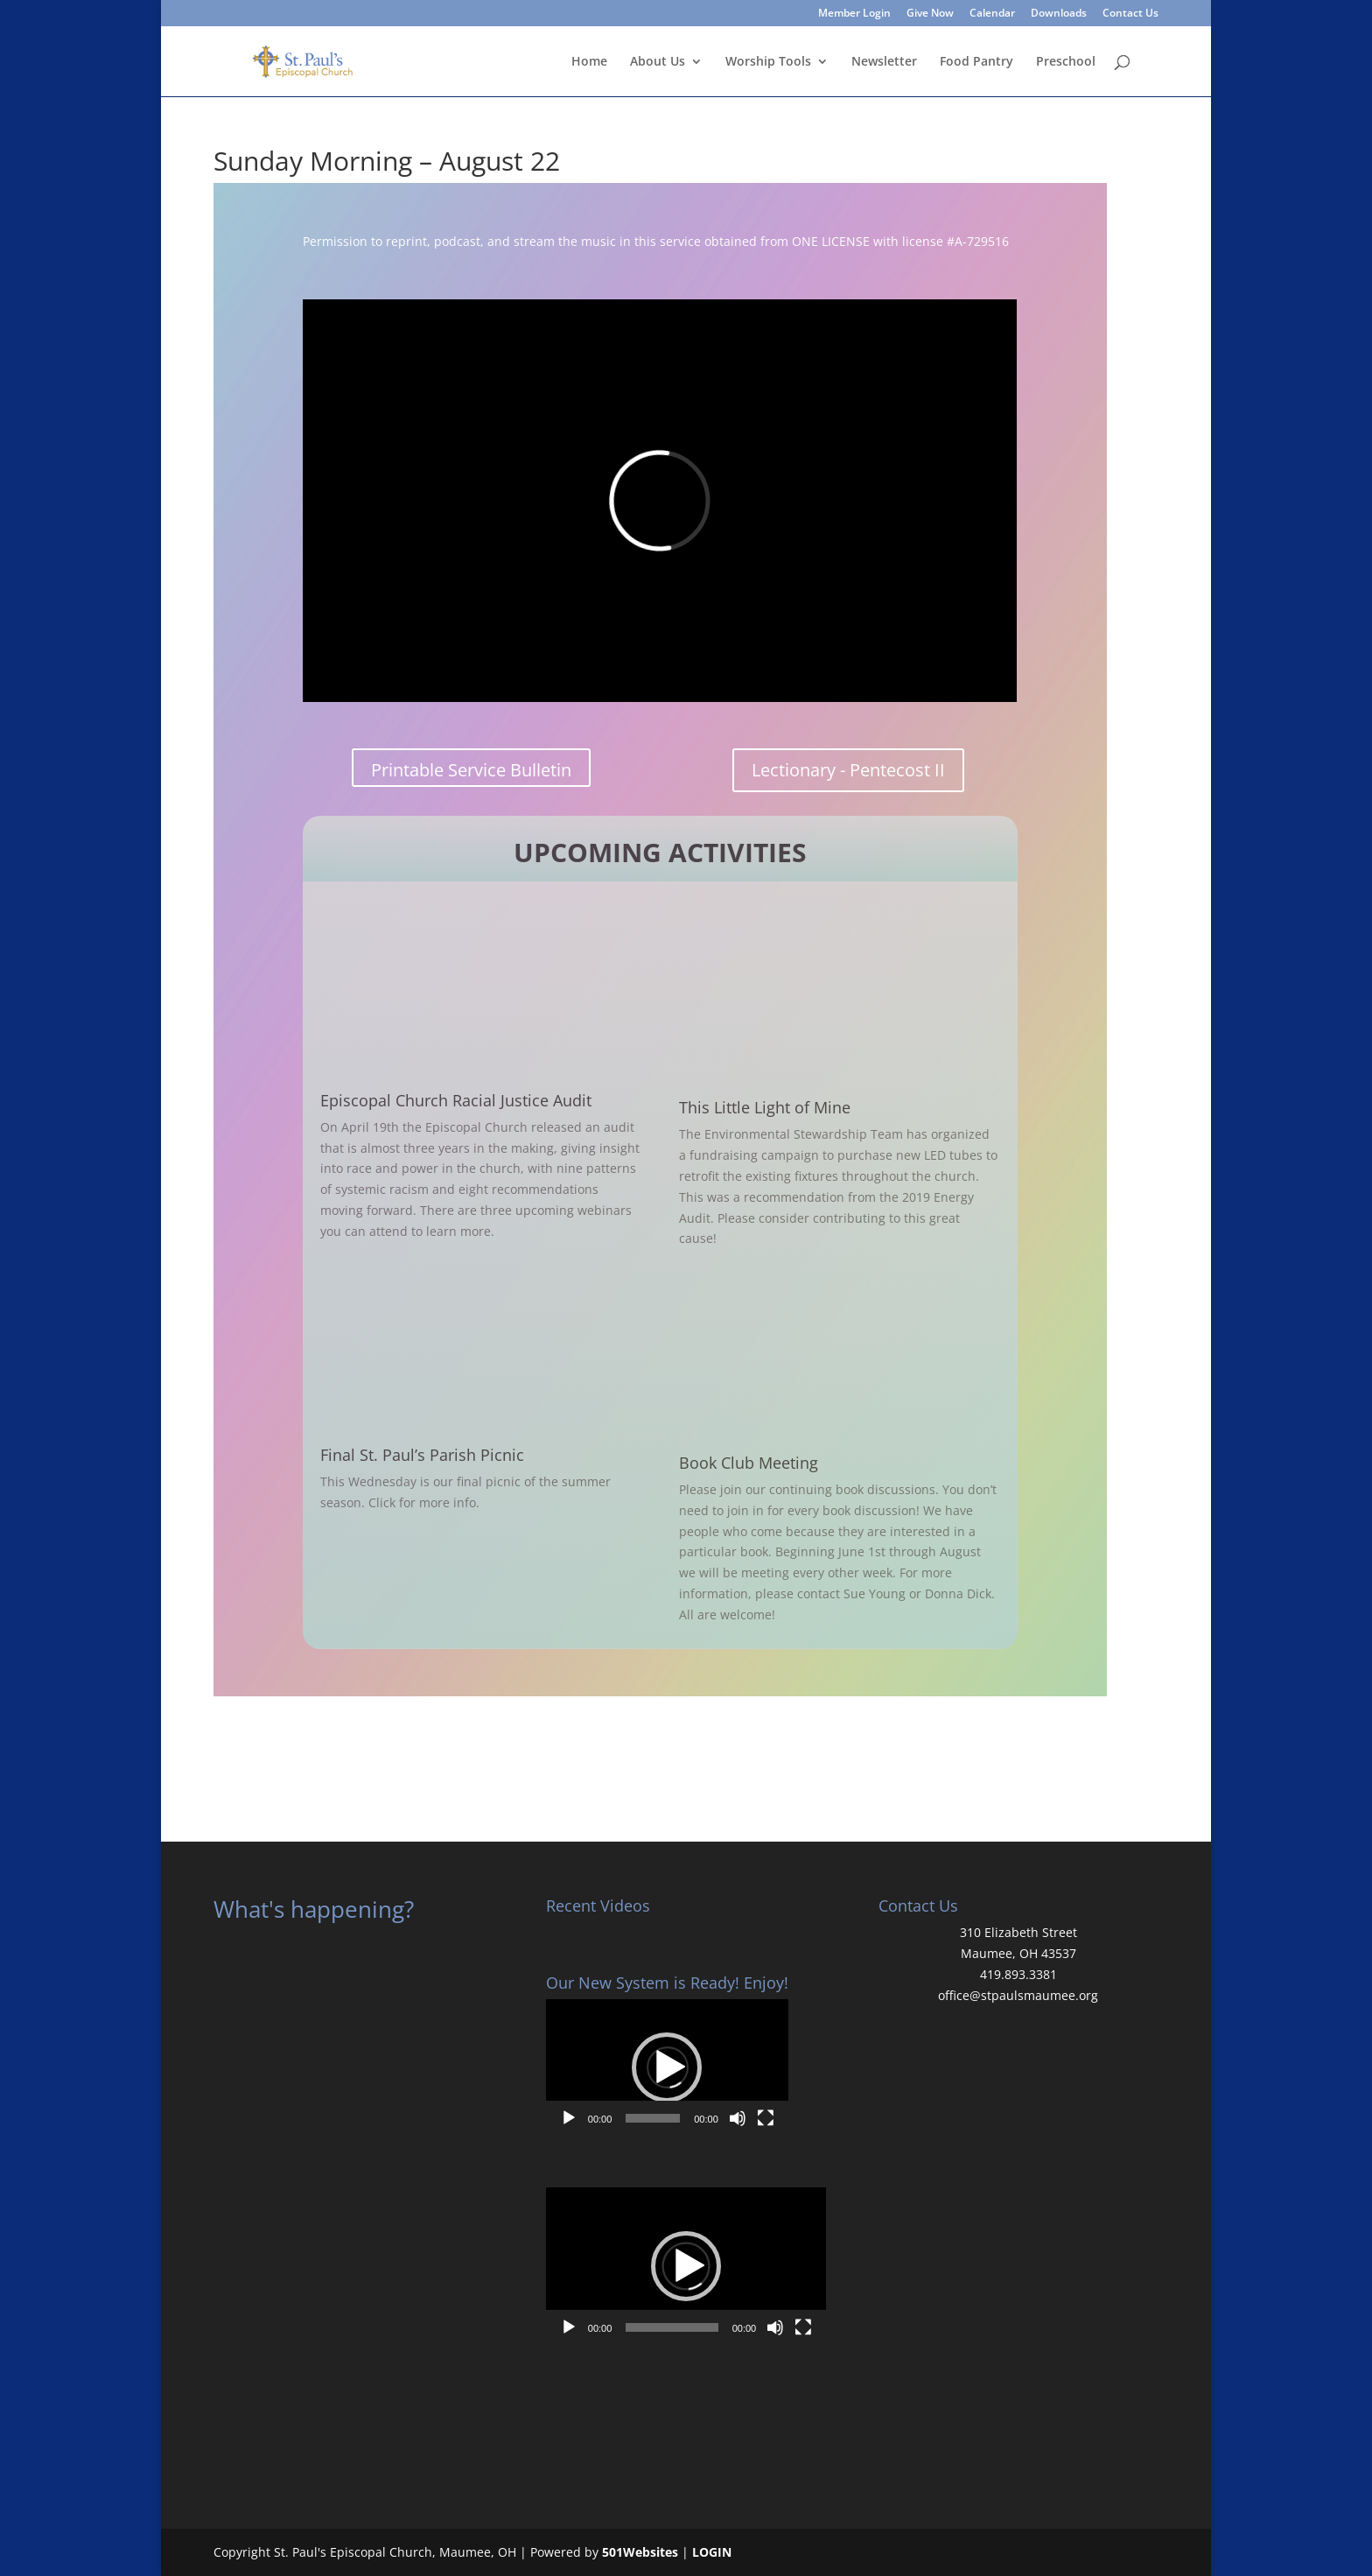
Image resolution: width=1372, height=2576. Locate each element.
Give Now (930, 14)
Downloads (1059, 14)
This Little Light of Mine (764, 1107)
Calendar (992, 14)
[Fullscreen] (765, 2118)
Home (589, 62)
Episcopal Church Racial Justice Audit (456, 1100)
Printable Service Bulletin (471, 770)
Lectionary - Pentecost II (848, 770)
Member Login (854, 14)
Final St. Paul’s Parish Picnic (422, 1454)
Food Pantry (976, 62)
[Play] (569, 2118)
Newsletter (884, 62)
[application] (667, 2067)
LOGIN (712, 2552)
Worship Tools (768, 62)
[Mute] (737, 2118)
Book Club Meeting (748, 1462)
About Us (657, 62)
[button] (667, 2067)
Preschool (1066, 62)
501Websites (640, 2552)
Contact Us (1130, 14)
